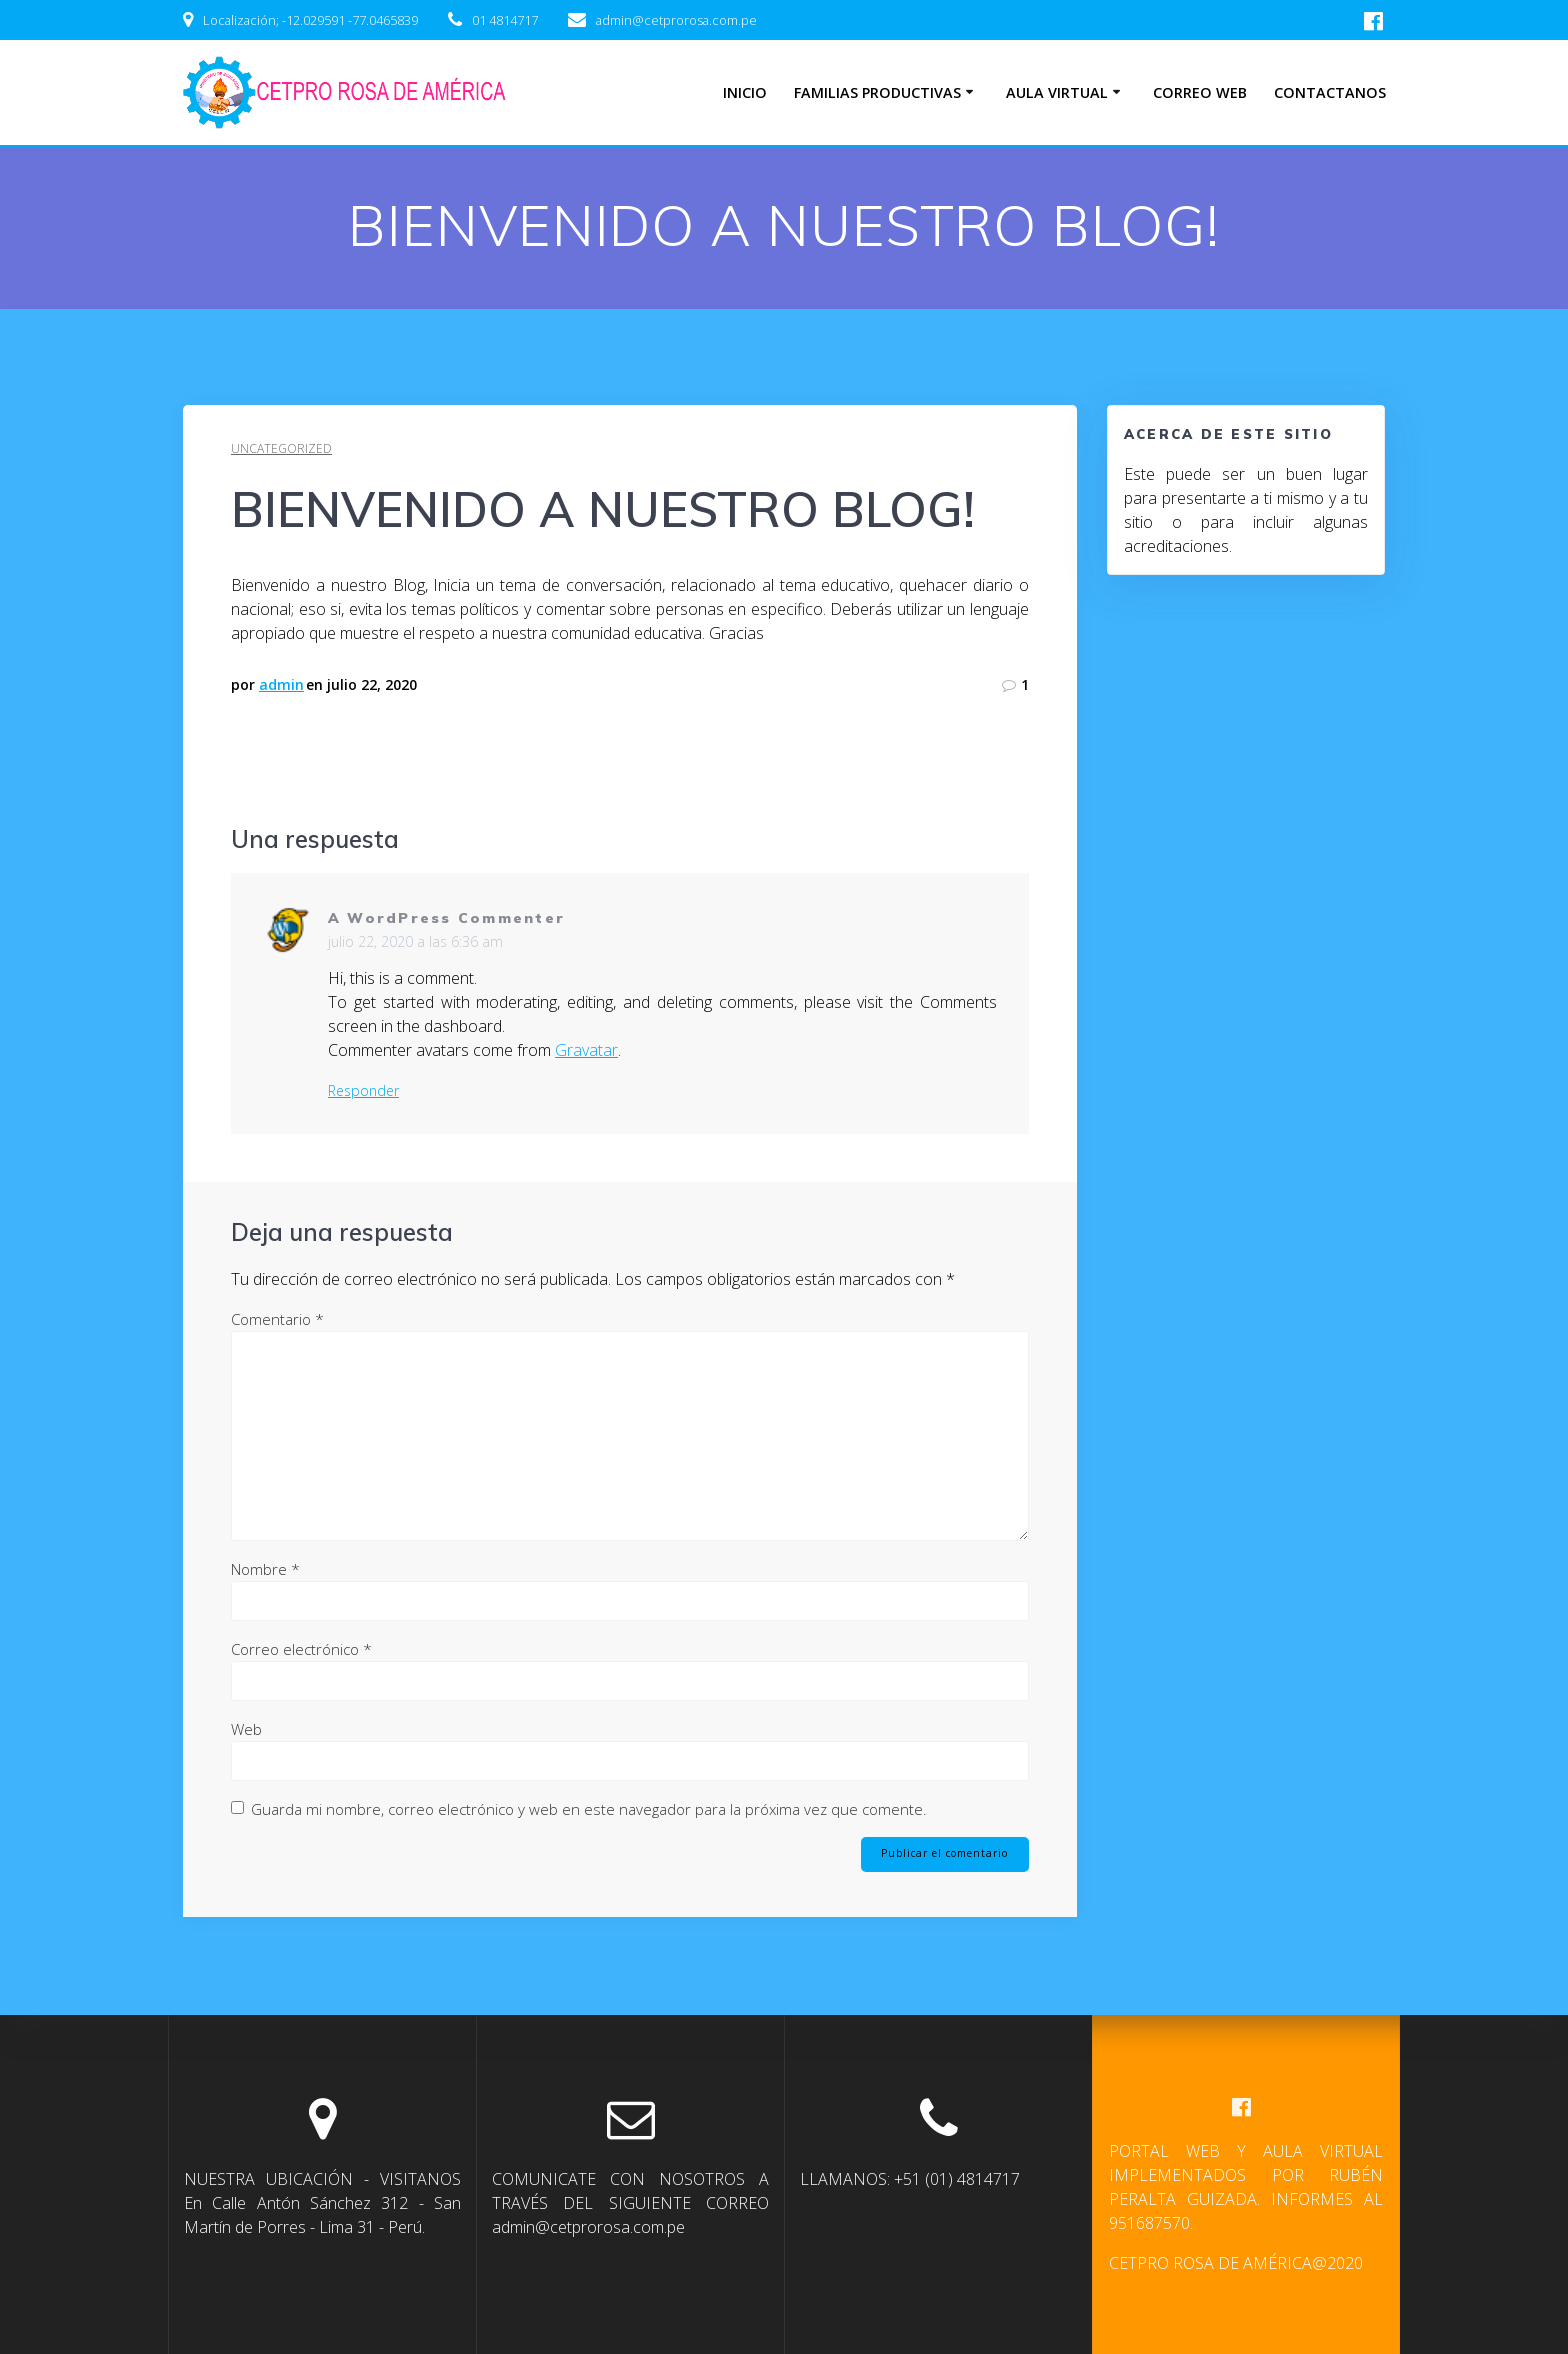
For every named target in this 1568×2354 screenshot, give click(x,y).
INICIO (745, 92)
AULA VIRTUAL (1057, 92)
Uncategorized (281, 448)
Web (246, 1729)
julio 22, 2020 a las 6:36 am (415, 941)
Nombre (265, 1569)
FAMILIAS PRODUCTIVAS (877, 92)
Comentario (277, 1319)
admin (281, 684)
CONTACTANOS (1330, 92)
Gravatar (586, 1050)
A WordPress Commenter (446, 918)
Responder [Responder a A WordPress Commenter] (363, 1091)
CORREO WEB (1200, 92)
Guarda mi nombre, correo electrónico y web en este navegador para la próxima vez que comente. (589, 1809)
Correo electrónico (301, 1649)
